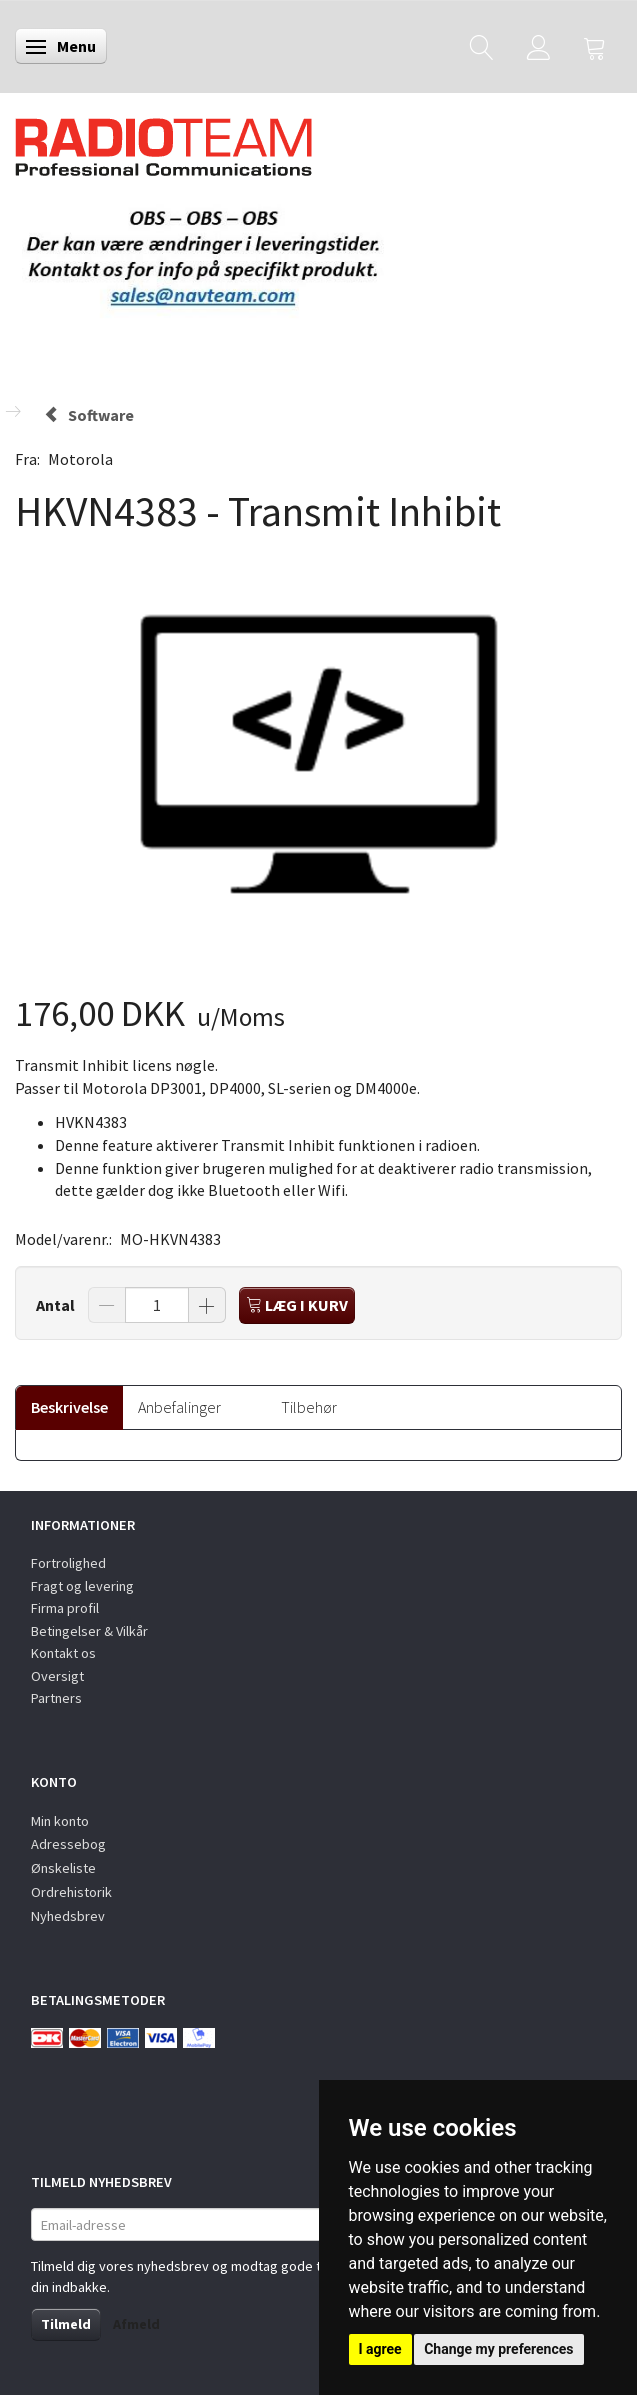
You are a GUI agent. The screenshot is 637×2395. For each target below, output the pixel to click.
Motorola (80, 459)
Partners (56, 1698)
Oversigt (57, 1676)
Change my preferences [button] (498, 2349)
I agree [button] (380, 2349)
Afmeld (136, 2324)
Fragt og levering (82, 1586)
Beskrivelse (69, 1407)
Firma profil (65, 1608)
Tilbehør (309, 1407)
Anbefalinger (179, 1407)
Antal (57, 1305)
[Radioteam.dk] (163, 142)
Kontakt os (63, 1653)
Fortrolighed (68, 1563)
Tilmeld (66, 2324)
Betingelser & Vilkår (89, 1631)
